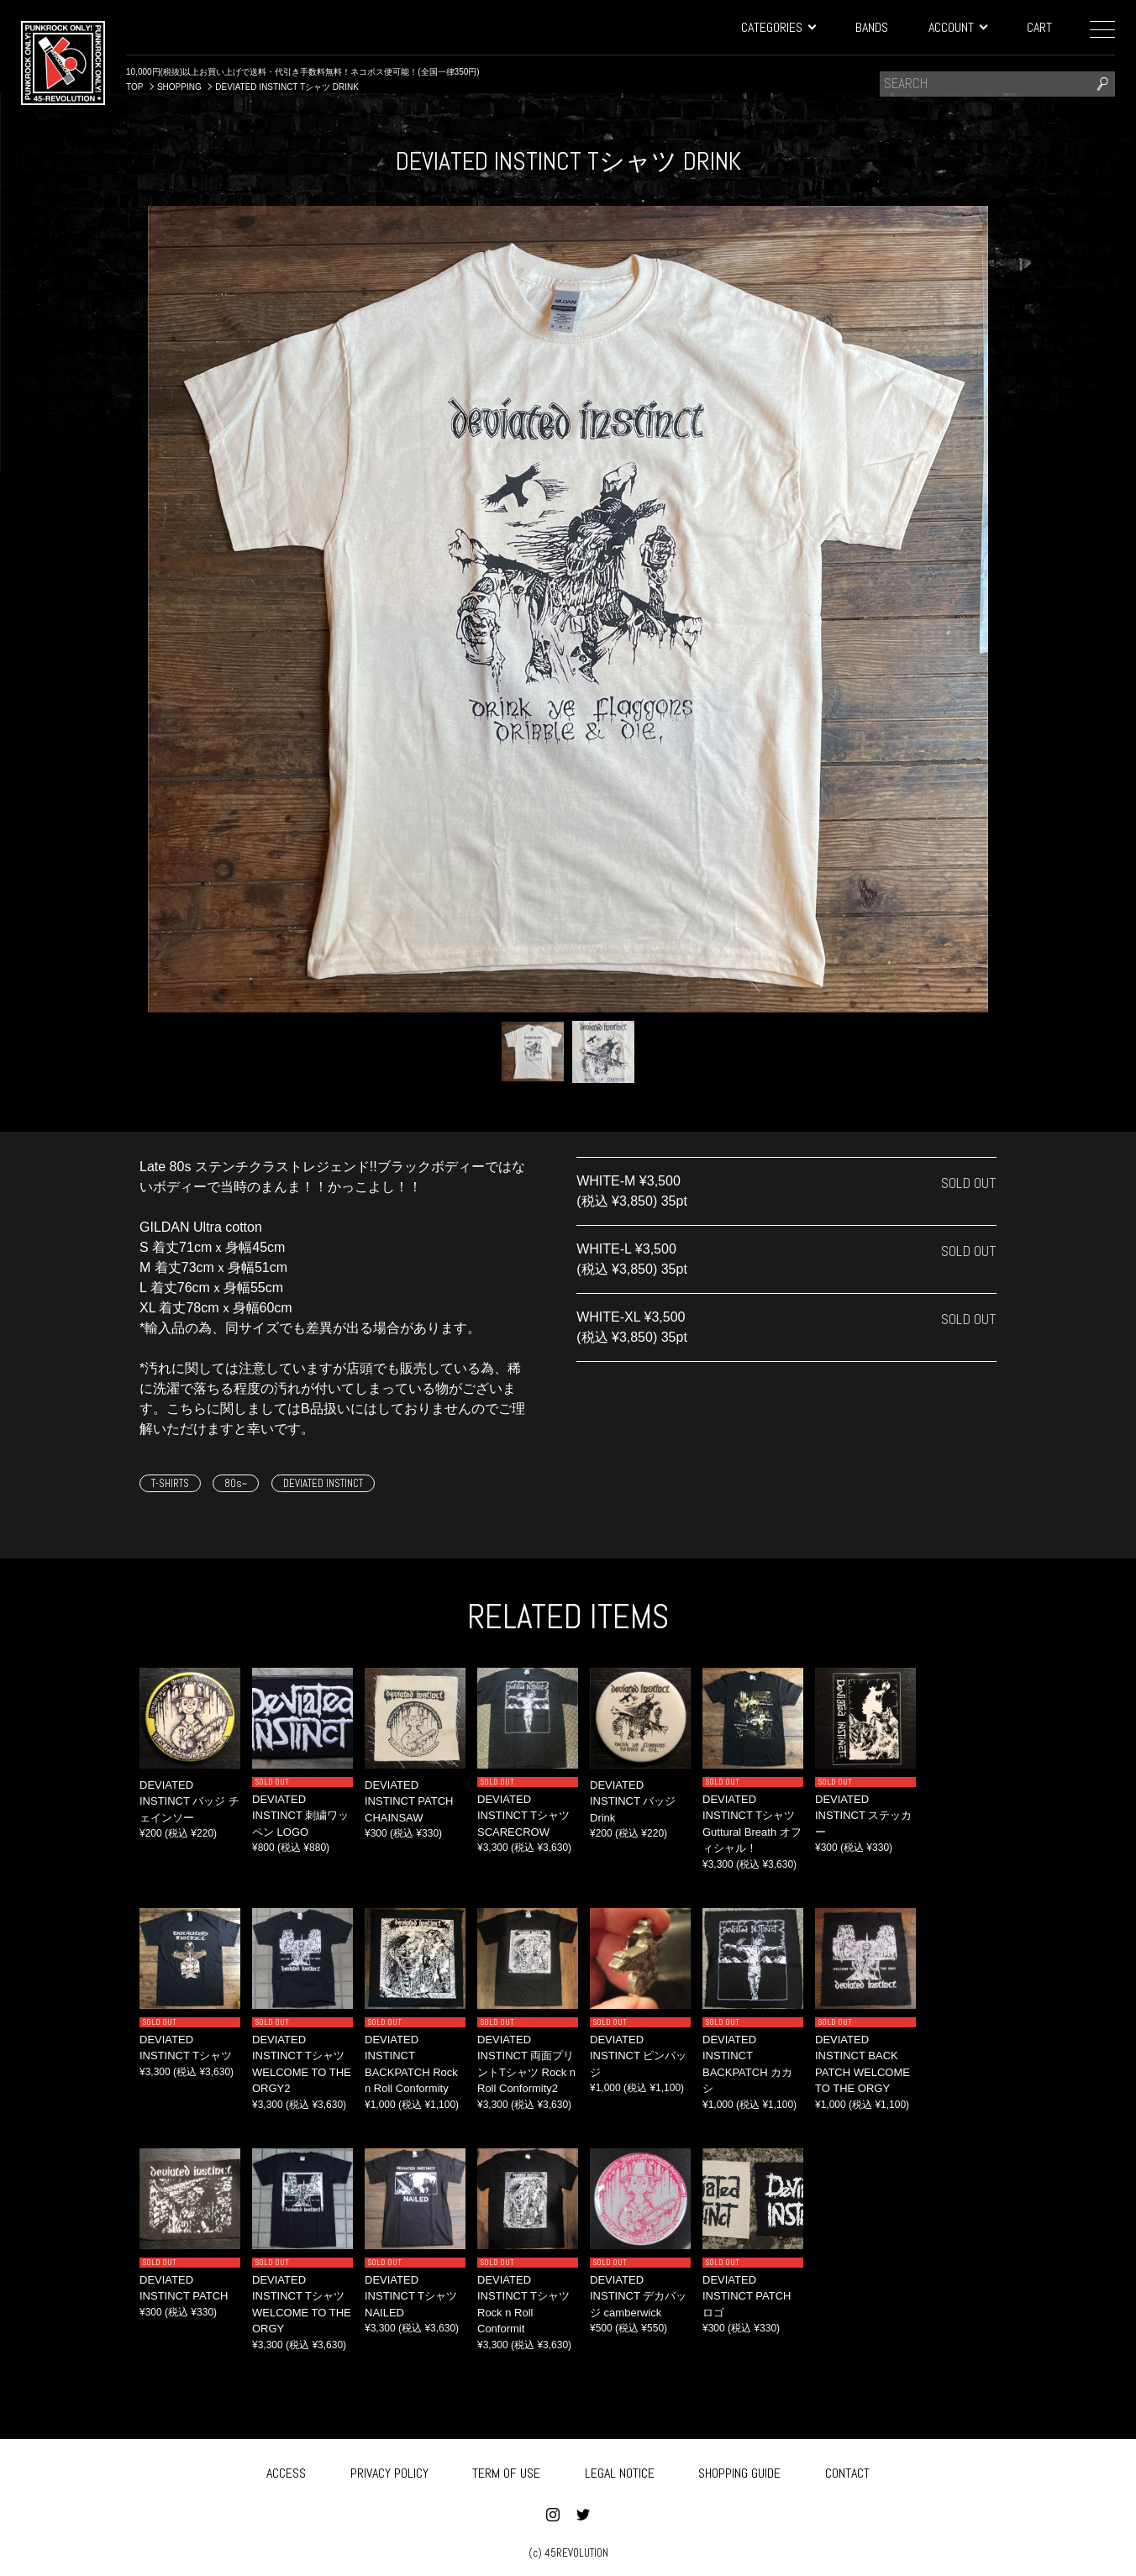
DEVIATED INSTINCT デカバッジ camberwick (638, 2296)
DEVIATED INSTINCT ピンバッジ (638, 2056)
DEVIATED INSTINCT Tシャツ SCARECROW (523, 1815)
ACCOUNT (957, 27)
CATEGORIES (778, 27)
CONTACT (847, 2470)
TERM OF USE (506, 2470)
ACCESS (286, 2470)
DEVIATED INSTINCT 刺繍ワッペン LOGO (300, 1815)
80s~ (235, 1483)
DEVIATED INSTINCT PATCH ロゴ (746, 2296)
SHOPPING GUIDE (739, 2470)
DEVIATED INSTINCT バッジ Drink (633, 1801)
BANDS (871, 27)
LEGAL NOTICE (620, 2470)
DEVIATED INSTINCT (323, 1483)
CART (1039, 27)
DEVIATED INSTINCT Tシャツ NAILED (411, 2296)
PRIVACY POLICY (389, 2470)
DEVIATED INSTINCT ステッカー (863, 1815)
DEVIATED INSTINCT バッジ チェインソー (189, 1801)
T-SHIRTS (170, 1483)
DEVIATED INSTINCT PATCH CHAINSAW (409, 1801)
